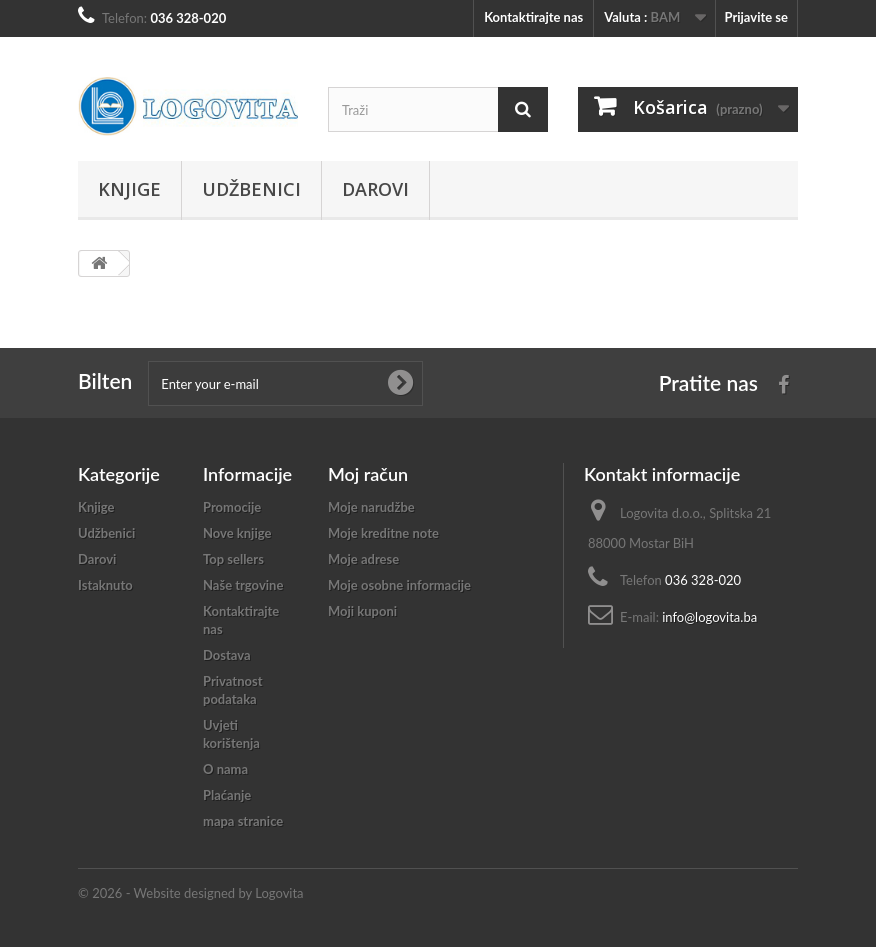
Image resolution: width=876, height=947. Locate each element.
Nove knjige (237, 533)
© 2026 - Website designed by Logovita (191, 893)
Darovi (375, 189)
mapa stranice (243, 821)
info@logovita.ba (709, 617)
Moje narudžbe (371, 507)
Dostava (227, 655)
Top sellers (233, 559)
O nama (225, 769)
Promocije (232, 507)
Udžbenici (251, 189)
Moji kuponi (362, 611)
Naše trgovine (243, 585)
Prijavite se (756, 17)
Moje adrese (363, 559)
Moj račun (368, 474)
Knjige (129, 189)
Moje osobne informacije (399, 585)
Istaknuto (105, 585)
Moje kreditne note (383, 533)
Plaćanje (227, 795)
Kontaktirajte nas (533, 17)
